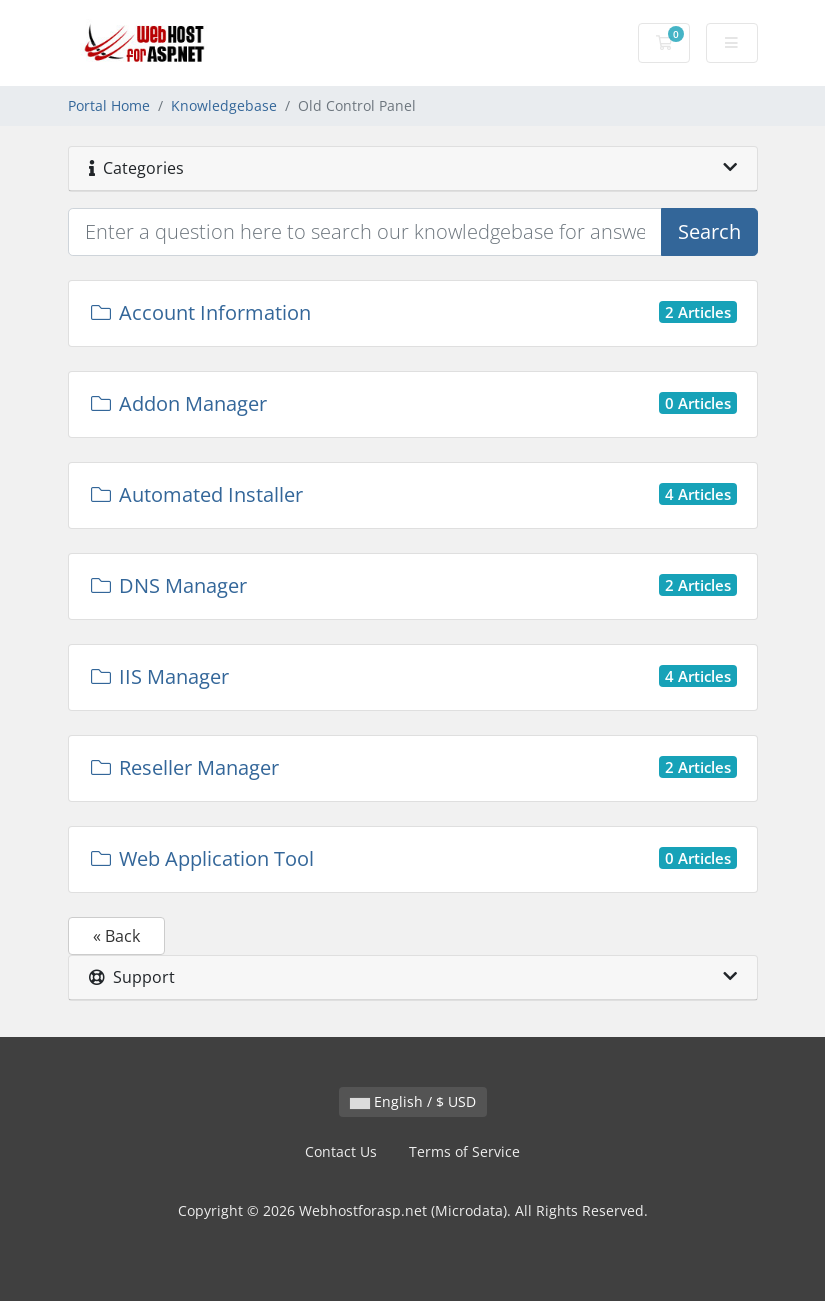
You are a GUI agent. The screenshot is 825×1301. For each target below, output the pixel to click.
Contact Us (341, 1151)
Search (709, 231)
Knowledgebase (224, 105)
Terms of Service (464, 1151)
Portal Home (109, 105)
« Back (116, 936)
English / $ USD (413, 1101)
